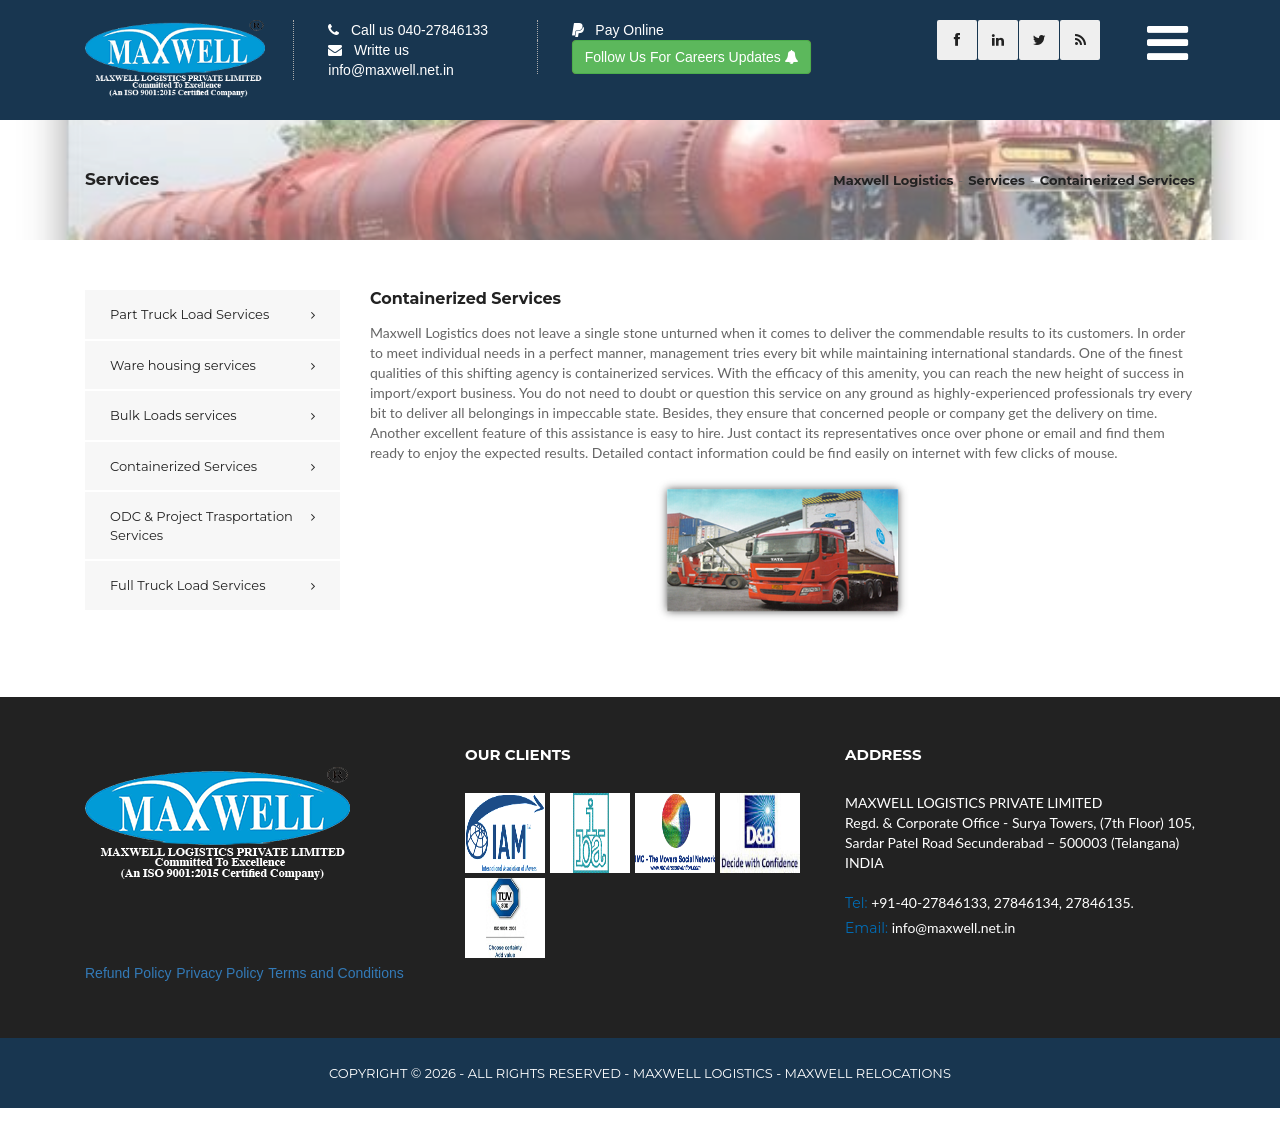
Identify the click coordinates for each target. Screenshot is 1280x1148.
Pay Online (618, 30)
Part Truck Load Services (189, 314)
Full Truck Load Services (188, 585)
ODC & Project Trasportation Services (201, 525)
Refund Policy (128, 973)
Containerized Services (183, 466)
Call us (408, 30)
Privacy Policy (219, 973)
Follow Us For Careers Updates (691, 57)
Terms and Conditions (335, 973)
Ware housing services (183, 365)
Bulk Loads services (173, 415)
